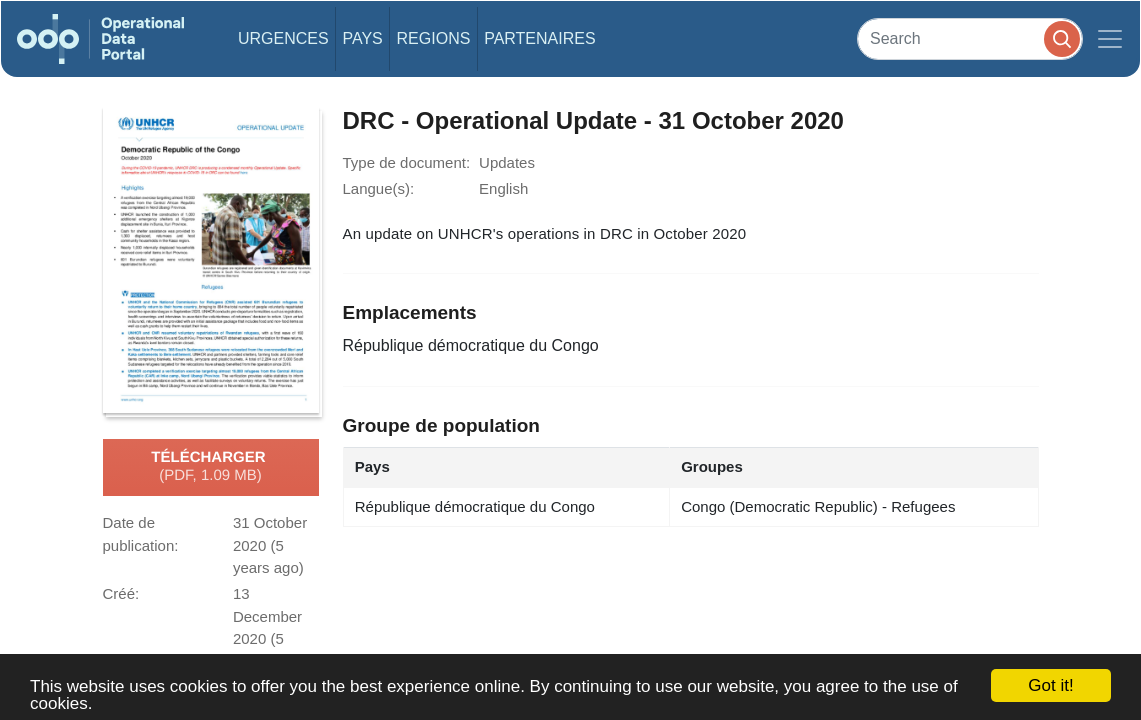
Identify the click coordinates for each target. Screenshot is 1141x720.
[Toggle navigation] (1110, 39)
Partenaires (539, 38)
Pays (362, 38)
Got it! (1050, 685)
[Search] (970, 38)
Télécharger (210, 467)
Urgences (283, 38)
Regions (434, 38)
